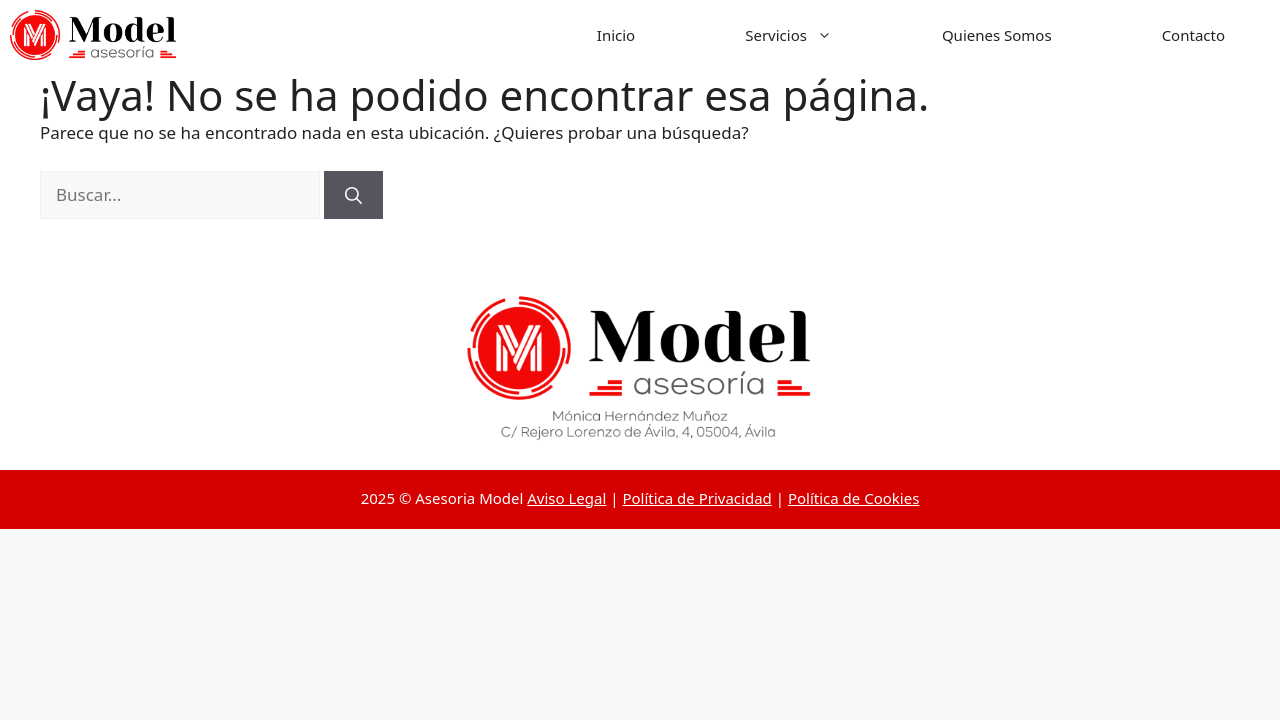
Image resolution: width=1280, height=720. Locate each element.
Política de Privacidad (696, 498)
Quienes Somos (997, 35)
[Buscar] (353, 195)
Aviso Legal (566, 498)
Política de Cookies (853, 498)
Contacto (1193, 35)
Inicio (616, 35)
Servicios (816, 35)
